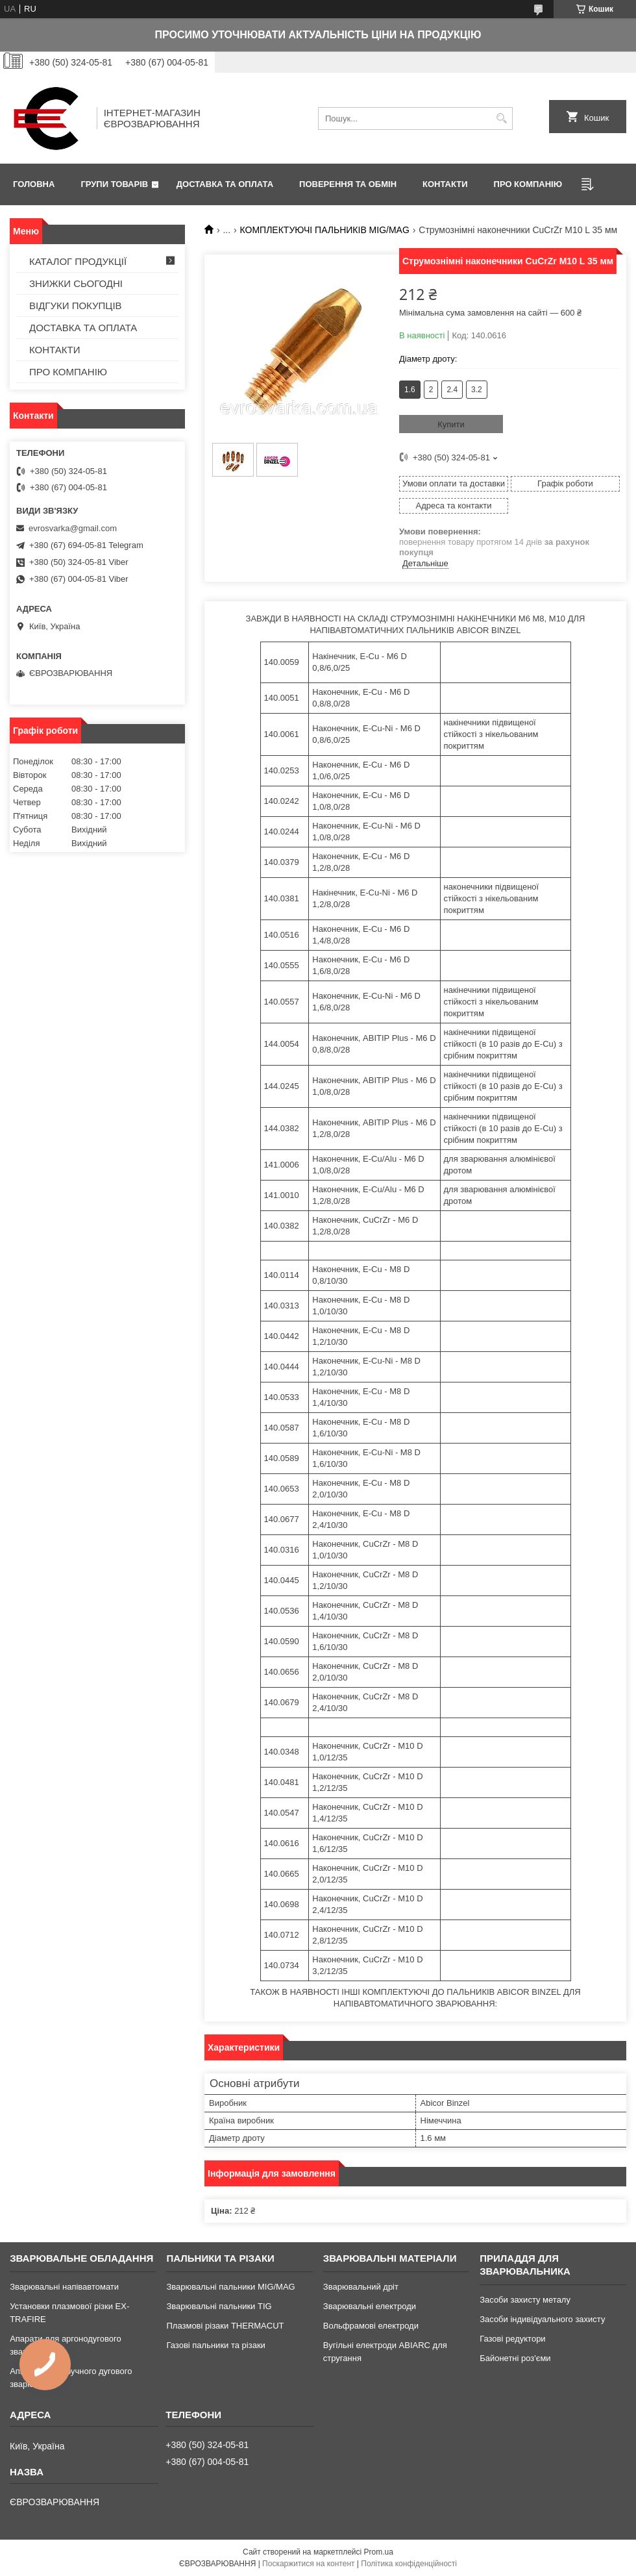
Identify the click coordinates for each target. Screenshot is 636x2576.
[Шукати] (501, 118)
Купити (451, 424)
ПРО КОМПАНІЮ (528, 184)
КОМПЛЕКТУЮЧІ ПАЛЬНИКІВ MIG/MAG (325, 230)
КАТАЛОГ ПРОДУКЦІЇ (78, 261)
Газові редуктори (512, 2339)
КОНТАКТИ (445, 184)
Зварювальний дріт (360, 2287)
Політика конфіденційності (409, 2563)
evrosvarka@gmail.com (73, 528)
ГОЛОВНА (34, 184)
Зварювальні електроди (369, 2306)
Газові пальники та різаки (215, 2345)
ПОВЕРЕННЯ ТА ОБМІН (348, 184)
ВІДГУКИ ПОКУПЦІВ (75, 305)
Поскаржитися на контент (308, 2563)
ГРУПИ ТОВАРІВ (114, 184)
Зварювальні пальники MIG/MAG (230, 2287)
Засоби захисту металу (525, 2300)
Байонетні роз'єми (515, 2358)
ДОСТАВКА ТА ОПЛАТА (225, 184)
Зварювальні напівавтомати (64, 2287)
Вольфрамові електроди (371, 2326)
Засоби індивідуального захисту (542, 2319)
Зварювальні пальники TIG (218, 2306)
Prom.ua (378, 2552)
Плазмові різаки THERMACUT (225, 2326)
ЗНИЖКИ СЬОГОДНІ (76, 283)
